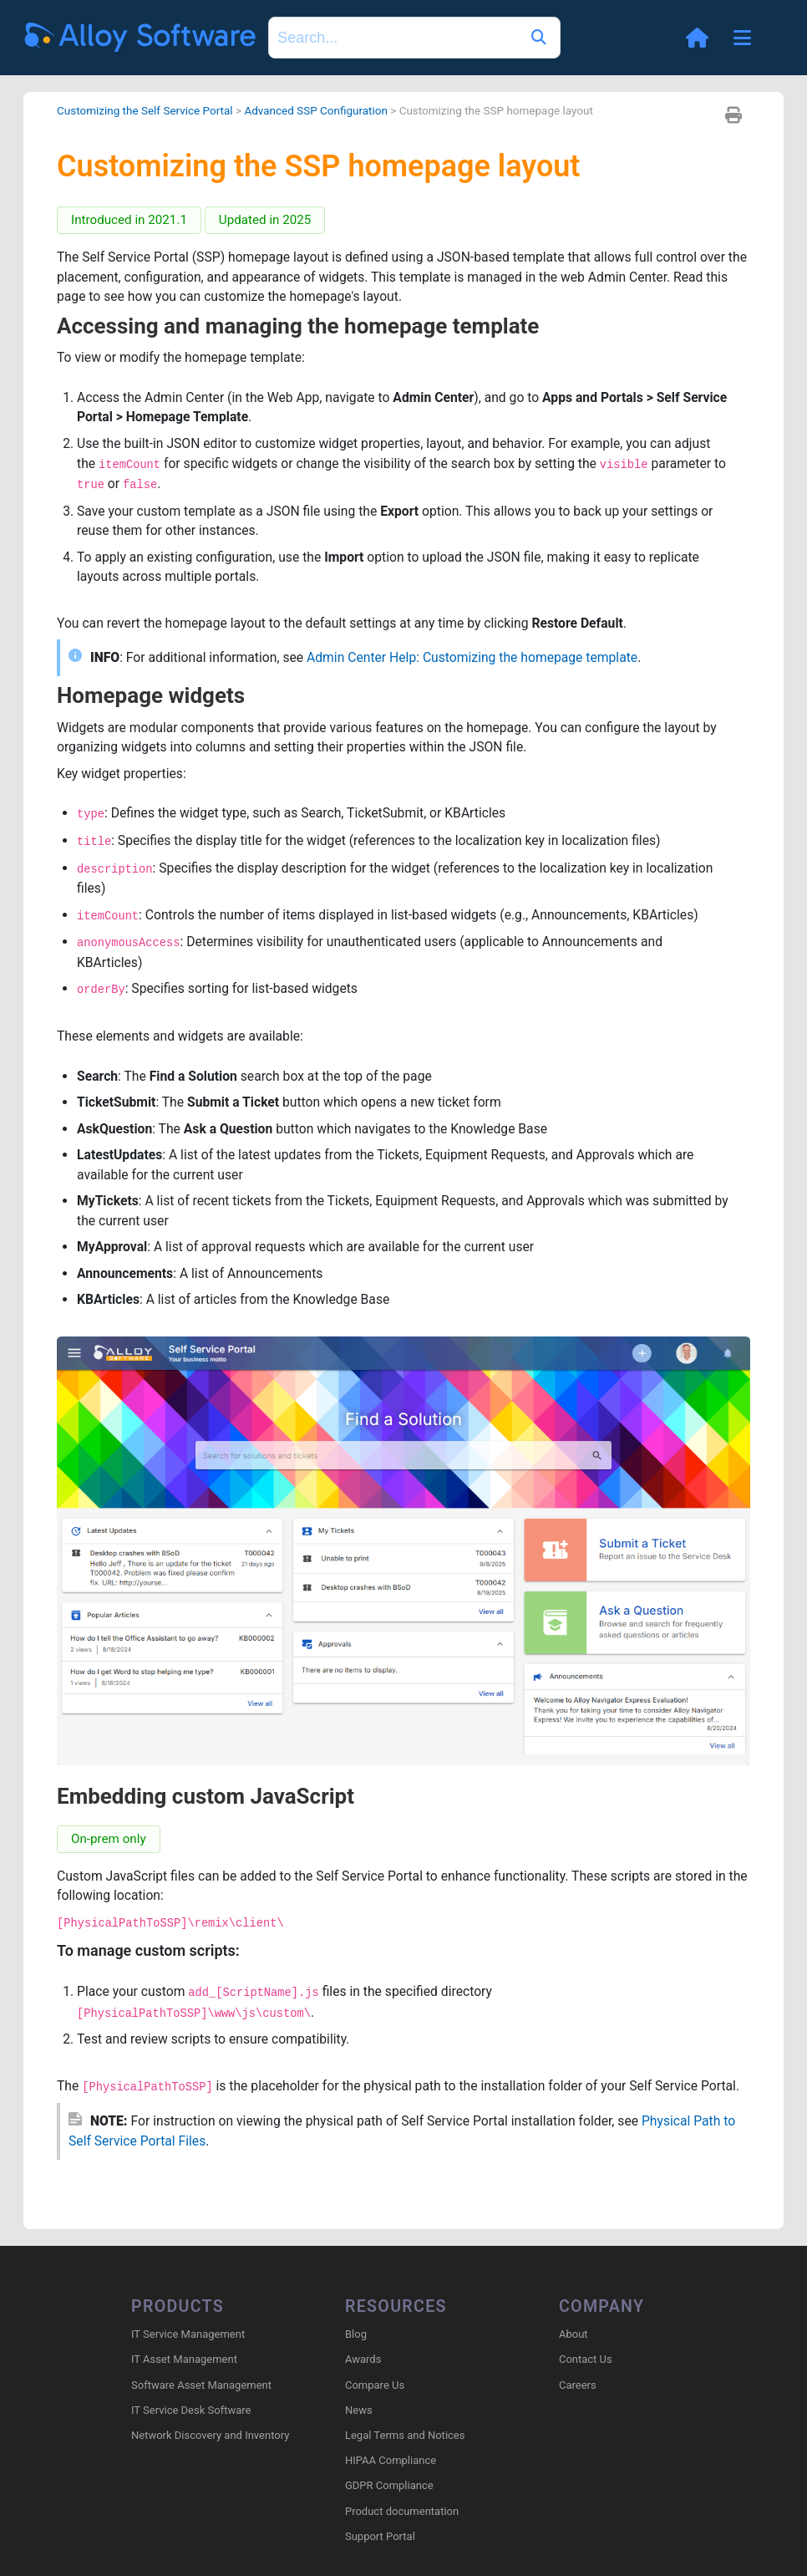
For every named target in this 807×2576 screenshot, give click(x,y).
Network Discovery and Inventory (210, 2436)
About (573, 2335)
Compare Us (374, 2385)
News (359, 2411)
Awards (363, 2360)
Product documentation (402, 2511)
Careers (577, 2385)
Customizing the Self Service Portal (146, 110)
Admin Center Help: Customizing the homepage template (479, 661)
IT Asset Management (184, 2360)
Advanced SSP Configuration (321, 110)
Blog (356, 2335)
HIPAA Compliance (390, 2461)
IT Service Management (188, 2335)
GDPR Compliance (389, 2486)
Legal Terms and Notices (404, 2436)
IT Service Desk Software (191, 2411)
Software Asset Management (201, 2385)
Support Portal (380, 2537)
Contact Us (585, 2360)
